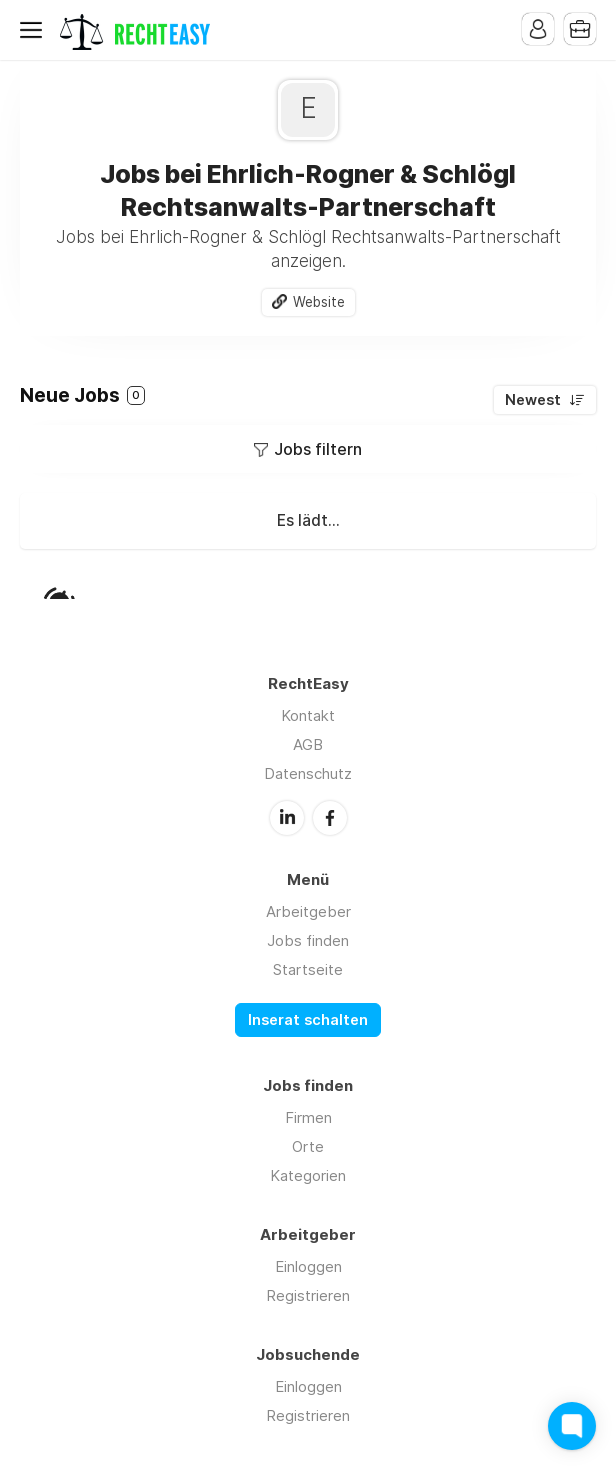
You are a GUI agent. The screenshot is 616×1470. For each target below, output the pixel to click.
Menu (35, 30)
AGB (308, 744)
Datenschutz (308, 773)
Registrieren (308, 1295)
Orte (308, 1146)
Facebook (330, 818)
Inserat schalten (308, 1020)
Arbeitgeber (308, 911)
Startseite (308, 969)
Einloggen (308, 1266)
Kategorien (308, 1175)
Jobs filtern (318, 449)
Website (319, 302)
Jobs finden (308, 940)
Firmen (308, 1117)
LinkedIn (287, 818)
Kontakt (308, 715)
